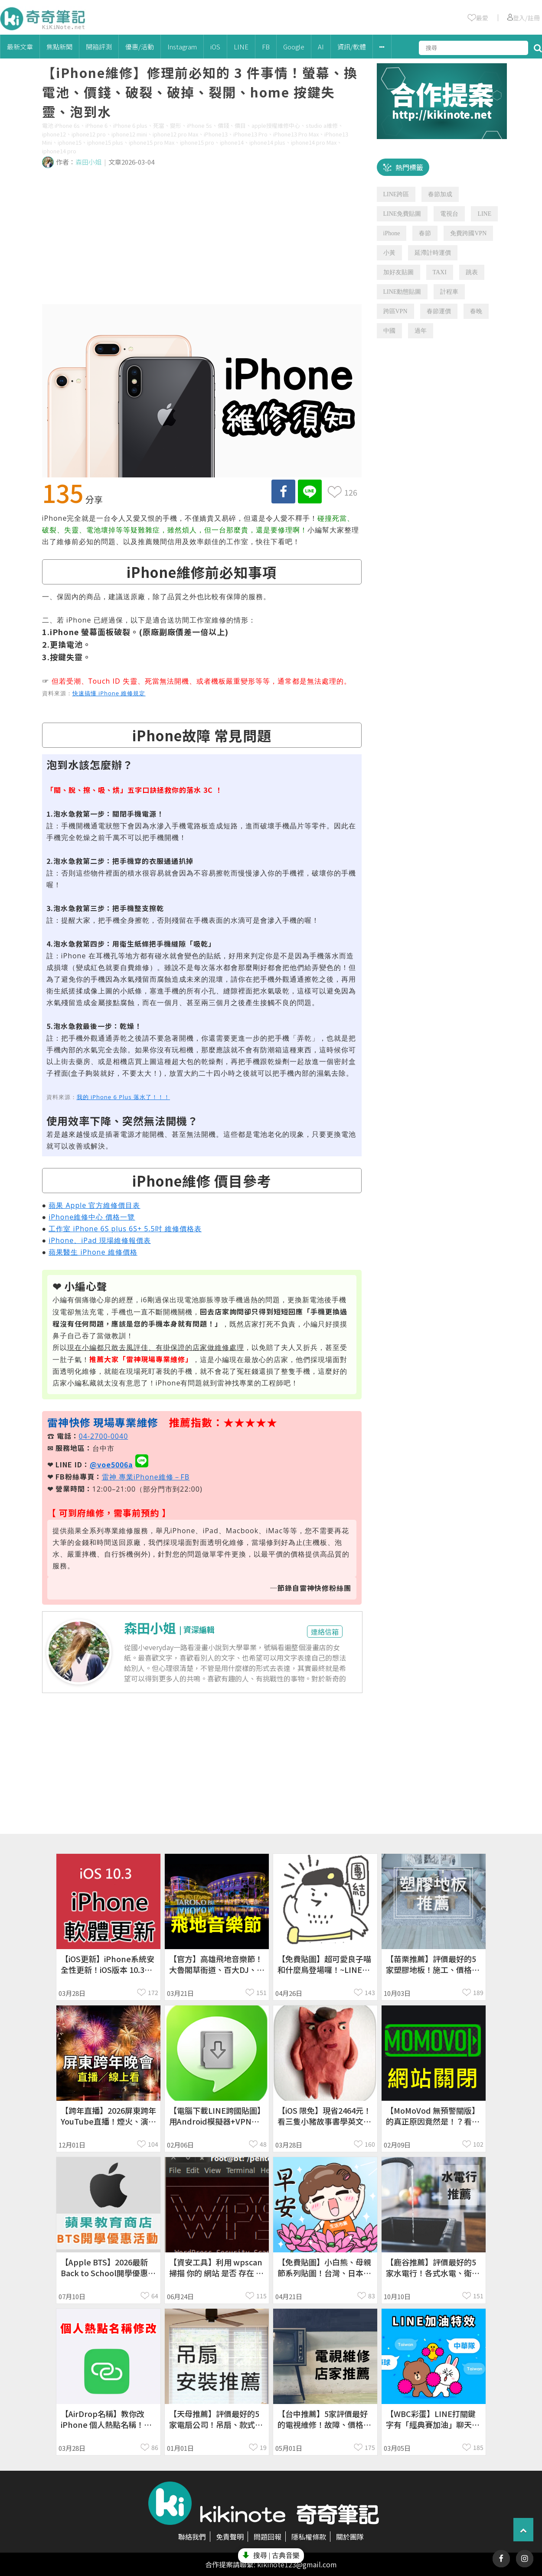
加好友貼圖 (398, 272)
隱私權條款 (308, 2536)
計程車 (449, 292)
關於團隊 (350, 2536)
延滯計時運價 (433, 253)
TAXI (440, 272)
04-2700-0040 (103, 1436)
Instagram (182, 46)
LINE (241, 46)
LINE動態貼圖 (402, 292)
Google (293, 46)
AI (321, 46)
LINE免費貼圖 (402, 214)
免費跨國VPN (468, 233)
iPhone (391, 233)
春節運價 (439, 311)
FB (266, 46)
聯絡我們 (192, 2536)
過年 (421, 331)
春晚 (476, 311)
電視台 (449, 214)
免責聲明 (230, 2536)
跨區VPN (395, 311)
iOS (215, 46)
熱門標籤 (409, 167)
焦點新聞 (59, 46)
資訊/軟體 (351, 46)
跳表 (472, 272)
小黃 (389, 253)
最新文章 (20, 46)
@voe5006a (111, 1464)
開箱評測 (99, 46)
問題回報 (267, 2536)
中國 (389, 331)
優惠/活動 (139, 46)
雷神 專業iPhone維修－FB (146, 1477)
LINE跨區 (396, 194)
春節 (425, 233)
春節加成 (440, 194)
